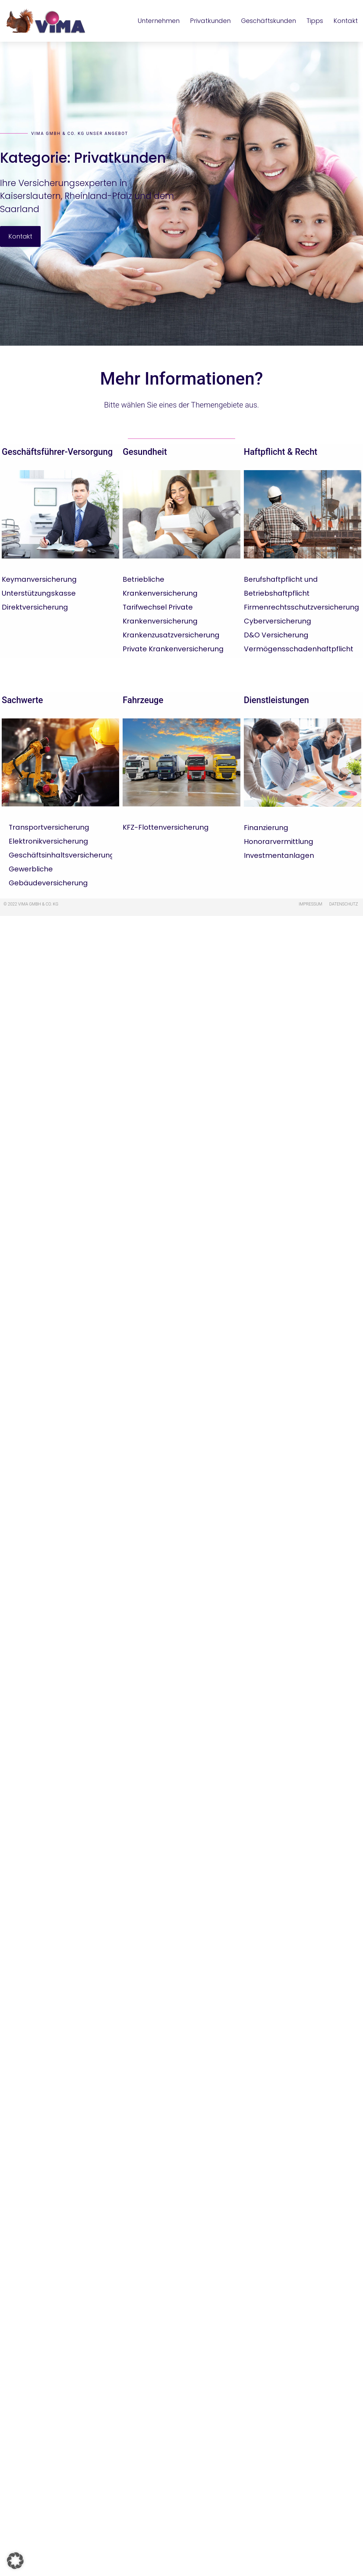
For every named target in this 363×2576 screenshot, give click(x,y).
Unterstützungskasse (39, 593)
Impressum (310, 904)
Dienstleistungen (276, 700)
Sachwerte (22, 700)
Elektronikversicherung (48, 841)
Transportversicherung (49, 827)
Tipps (314, 20)
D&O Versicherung (276, 635)
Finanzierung (266, 827)
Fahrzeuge (143, 700)
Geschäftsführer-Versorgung (57, 452)
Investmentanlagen (279, 855)
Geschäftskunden (268, 20)
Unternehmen (159, 20)
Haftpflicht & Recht (280, 452)
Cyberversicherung (277, 621)
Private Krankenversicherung (173, 649)
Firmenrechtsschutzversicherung (301, 607)
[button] (15, 2560)
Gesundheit (145, 452)
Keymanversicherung (39, 579)
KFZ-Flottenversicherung (166, 827)
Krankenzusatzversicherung (171, 635)
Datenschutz (343, 904)
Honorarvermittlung (278, 841)
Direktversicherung (35, 607)
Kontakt (345, 20)
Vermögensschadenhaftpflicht (298, 649)
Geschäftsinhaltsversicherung (62, 855)
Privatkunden (210, 20)
